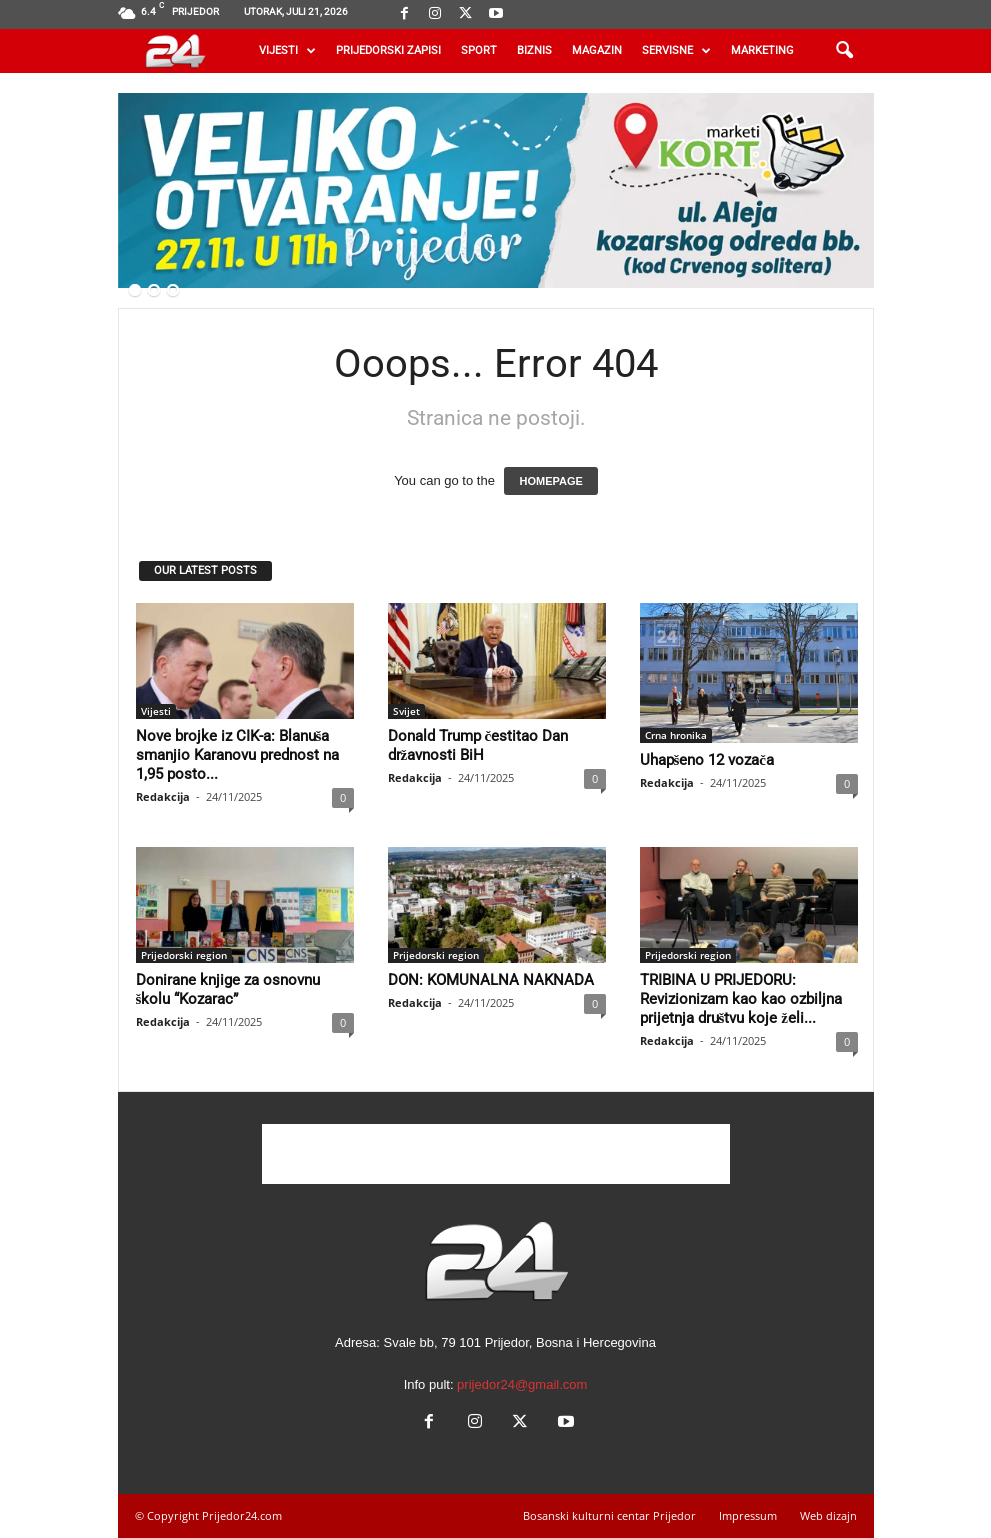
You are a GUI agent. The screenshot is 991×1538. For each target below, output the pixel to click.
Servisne (676, 51)
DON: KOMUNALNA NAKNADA (491, 980)
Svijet (406, 711)
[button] (844, 51)
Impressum (748, 1515)
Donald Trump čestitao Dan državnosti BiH (478, 745)
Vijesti (287, 51)
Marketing (762, 50)
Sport (479, 50)
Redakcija (163, 796)
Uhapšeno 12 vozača (707, 760)
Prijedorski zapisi (388, 50)
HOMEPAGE (550, 481)
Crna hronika (676, 735)
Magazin (597, 50)
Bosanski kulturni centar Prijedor (609, 1515)
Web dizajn (828, 1515)
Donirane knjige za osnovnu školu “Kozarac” (228, 989)
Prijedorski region (184, 955)
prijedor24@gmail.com (522, 1384)
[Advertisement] (496, 1154)
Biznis (534, 50)
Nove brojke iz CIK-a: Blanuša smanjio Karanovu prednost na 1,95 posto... (237, 755)
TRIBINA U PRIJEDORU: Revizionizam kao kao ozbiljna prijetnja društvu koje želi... (741, 999)
